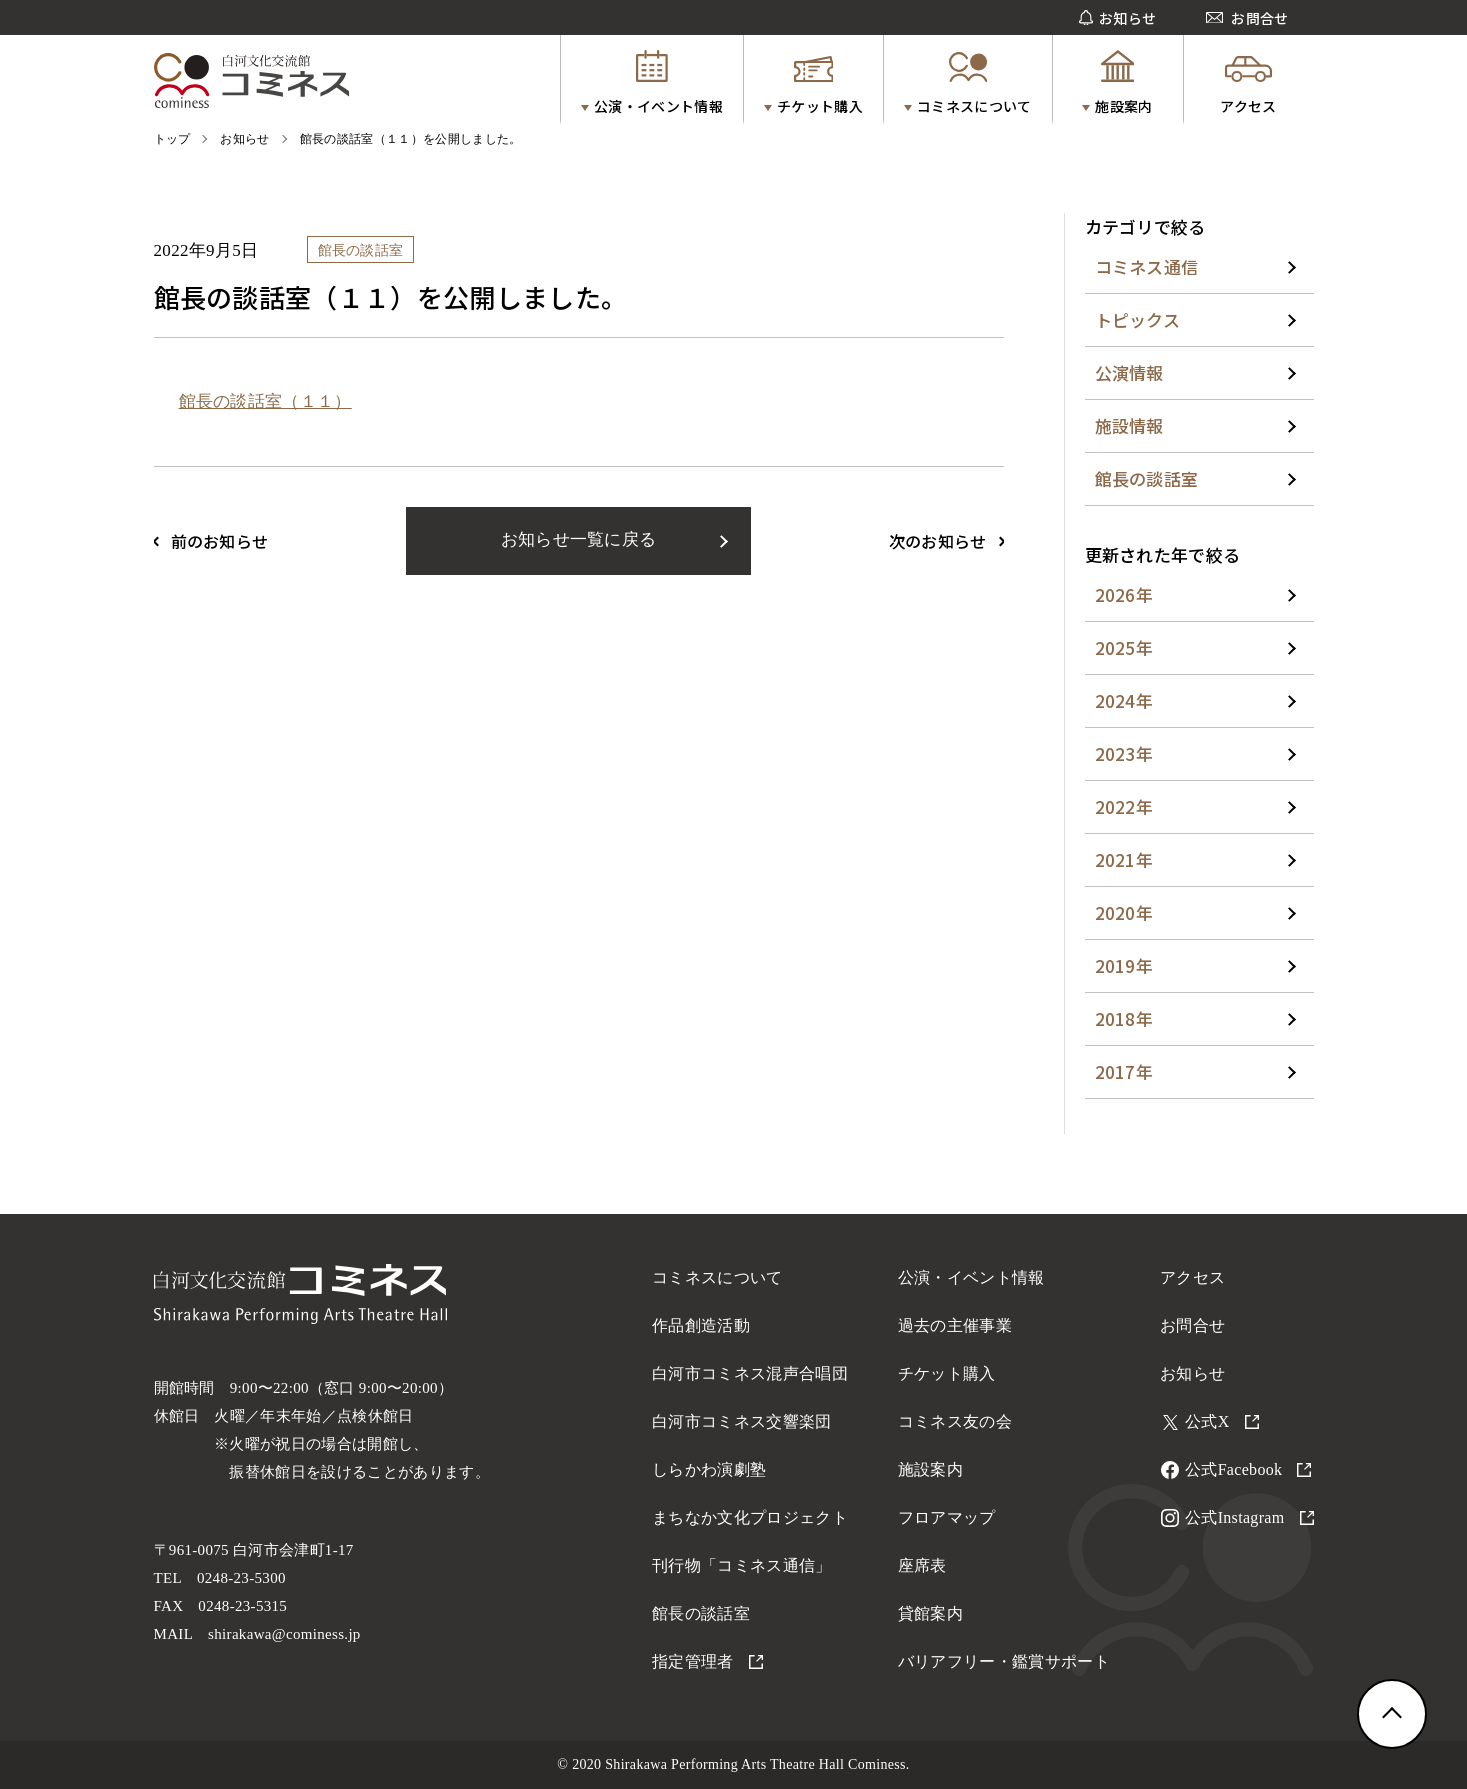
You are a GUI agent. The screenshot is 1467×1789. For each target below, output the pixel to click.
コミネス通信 (1147, 266)
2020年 (1124, 912)
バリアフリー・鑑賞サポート (1004, 1661)
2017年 (1124, 1071)
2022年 (1124, 806)
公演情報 (1129, 372)
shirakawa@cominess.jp (284, 1634)
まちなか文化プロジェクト (750, 1517)
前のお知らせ (220, 541)
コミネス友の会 (955, 1421)
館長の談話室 (1147, 478)
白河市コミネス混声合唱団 (750, 1373)
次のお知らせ (938, 541)
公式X (1222, 1421)
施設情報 (1129, 425)
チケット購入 (947, 1373)
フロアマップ (947, 1517)
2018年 (1124, 1018)
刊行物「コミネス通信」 (742, 1565)
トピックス (1138, 319)
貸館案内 (930, 1613)
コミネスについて (717, 1277)
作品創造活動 (701, 1325)
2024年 (1124, 700)
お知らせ (1192, 1373)
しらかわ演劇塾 (709, 1469)
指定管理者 (707, 1661)
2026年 (1124, 594)
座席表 (922, 1565)
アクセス (1192, 1277)
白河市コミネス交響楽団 (742, 1421)
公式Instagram (1249, 1517)
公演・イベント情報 (971, 1277)
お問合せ (1192, 1325)
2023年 (1124, 753)
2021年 (1124, 859)
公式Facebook (1248, 1469)
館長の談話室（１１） (265, 401)
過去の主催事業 (955, 1325)
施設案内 (930, 1469)
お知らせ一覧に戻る (579, 539)
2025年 (1124, 647)
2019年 (1124, 965)
